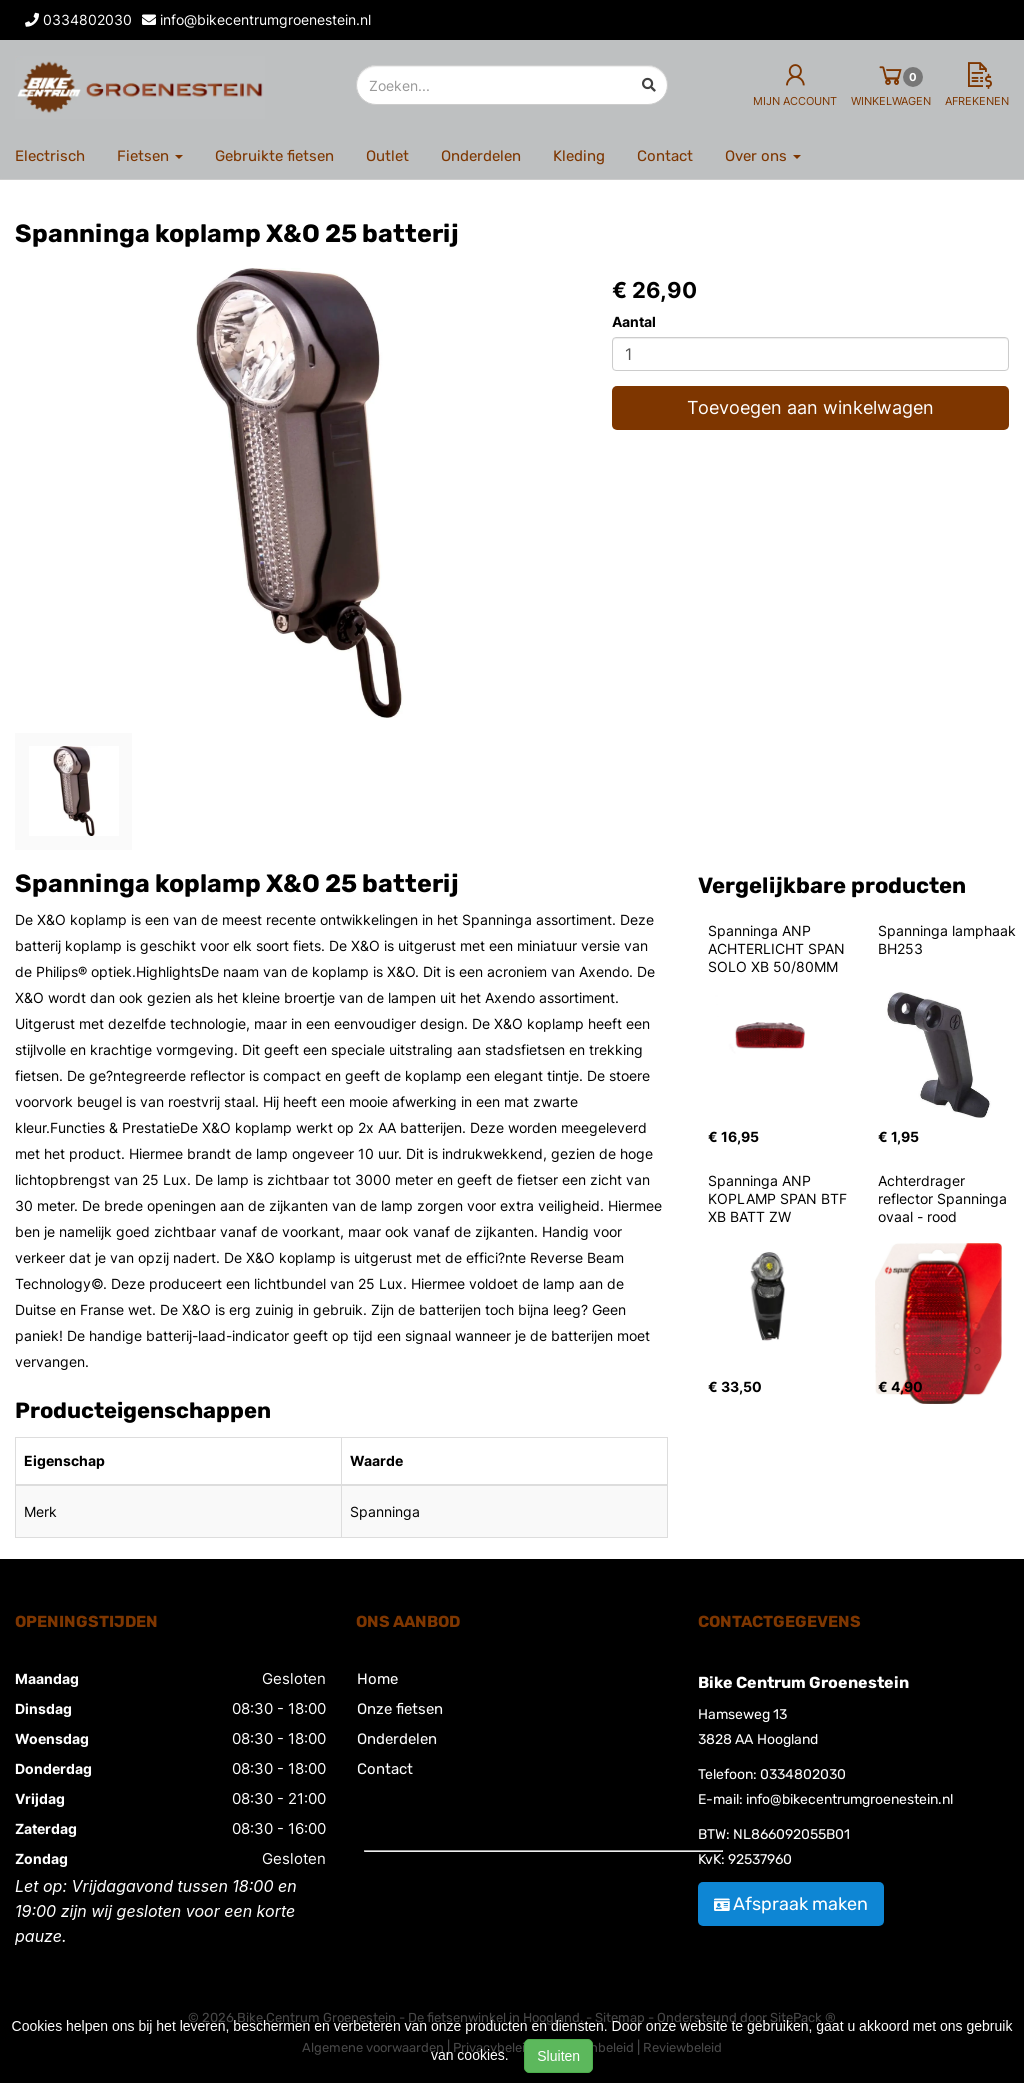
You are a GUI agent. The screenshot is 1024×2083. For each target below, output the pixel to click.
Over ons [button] (763, 156)
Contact (665, 156)
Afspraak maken (791, 1904)
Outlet (387, 156)
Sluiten (558, 2056)
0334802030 (803, 1774)
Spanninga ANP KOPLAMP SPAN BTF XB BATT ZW (779, 1198)
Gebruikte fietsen (274, 156)
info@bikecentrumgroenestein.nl (849, 1799)
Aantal (634, 321)
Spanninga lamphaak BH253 (949, 939)
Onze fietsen (400, 1709)
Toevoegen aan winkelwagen (810, 407)
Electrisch (50, 156)
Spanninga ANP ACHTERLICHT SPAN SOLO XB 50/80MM (778, 948)
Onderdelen (481, 156)
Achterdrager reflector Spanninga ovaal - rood (944, 1198)
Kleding (579, 156)
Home (377, 1679)
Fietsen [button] (150, 156)
